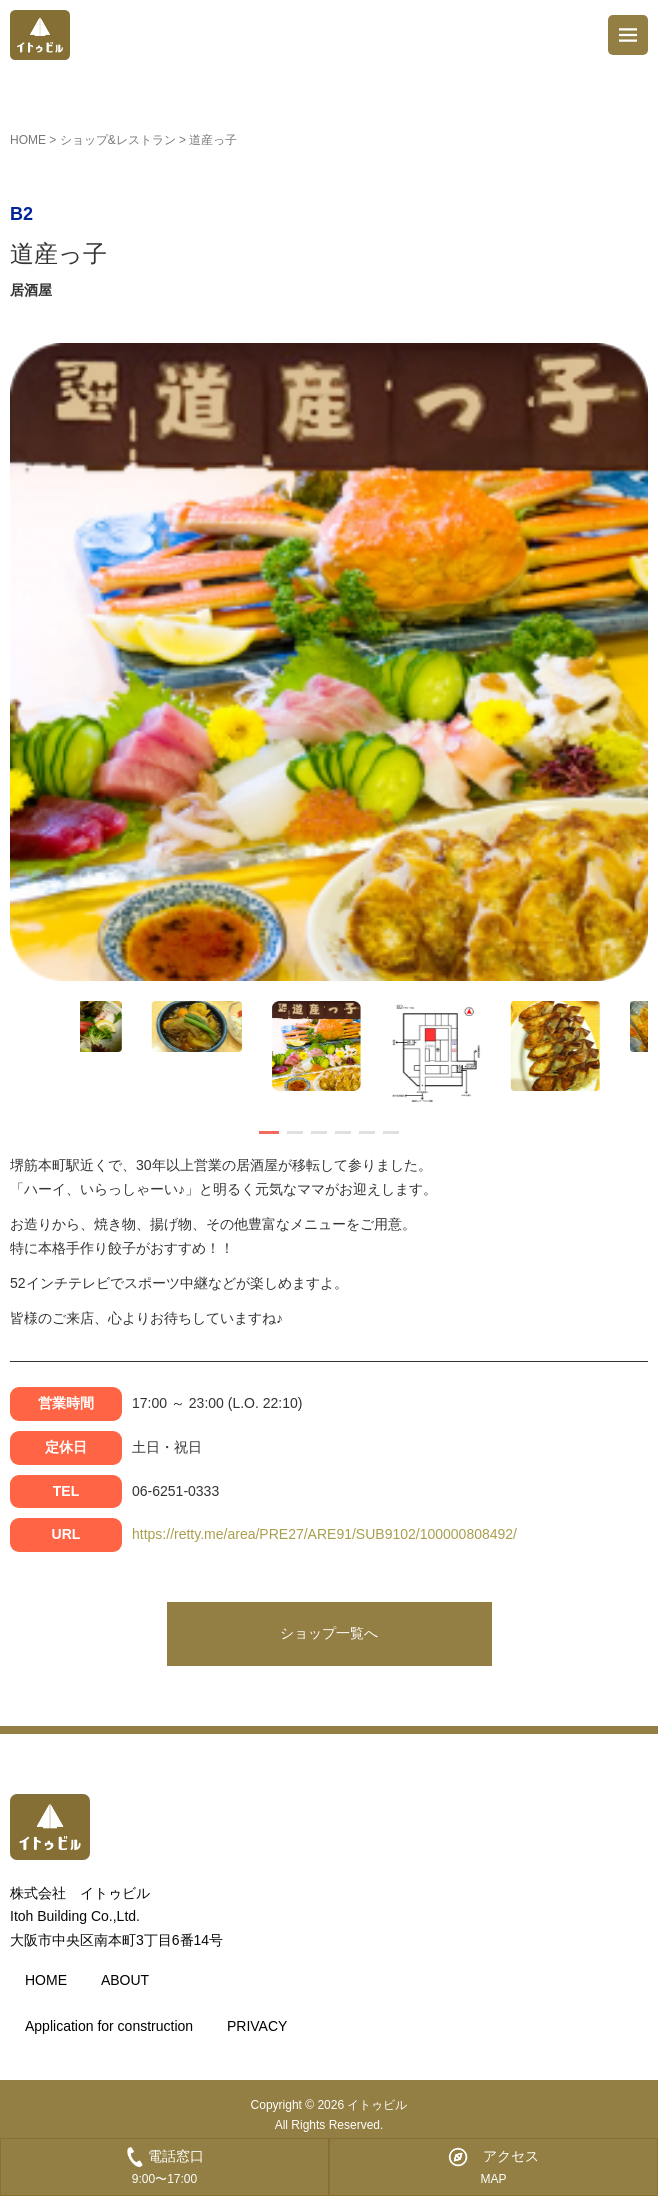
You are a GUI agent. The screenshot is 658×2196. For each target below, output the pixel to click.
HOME (28, 140)
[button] (269, 1132)
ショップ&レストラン (118, 140)
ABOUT (125, 1980)
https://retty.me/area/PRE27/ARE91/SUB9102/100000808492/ (324, 1534)
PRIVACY (257, 2026)
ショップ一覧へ (329, 1633)
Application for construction (109, 2026)
